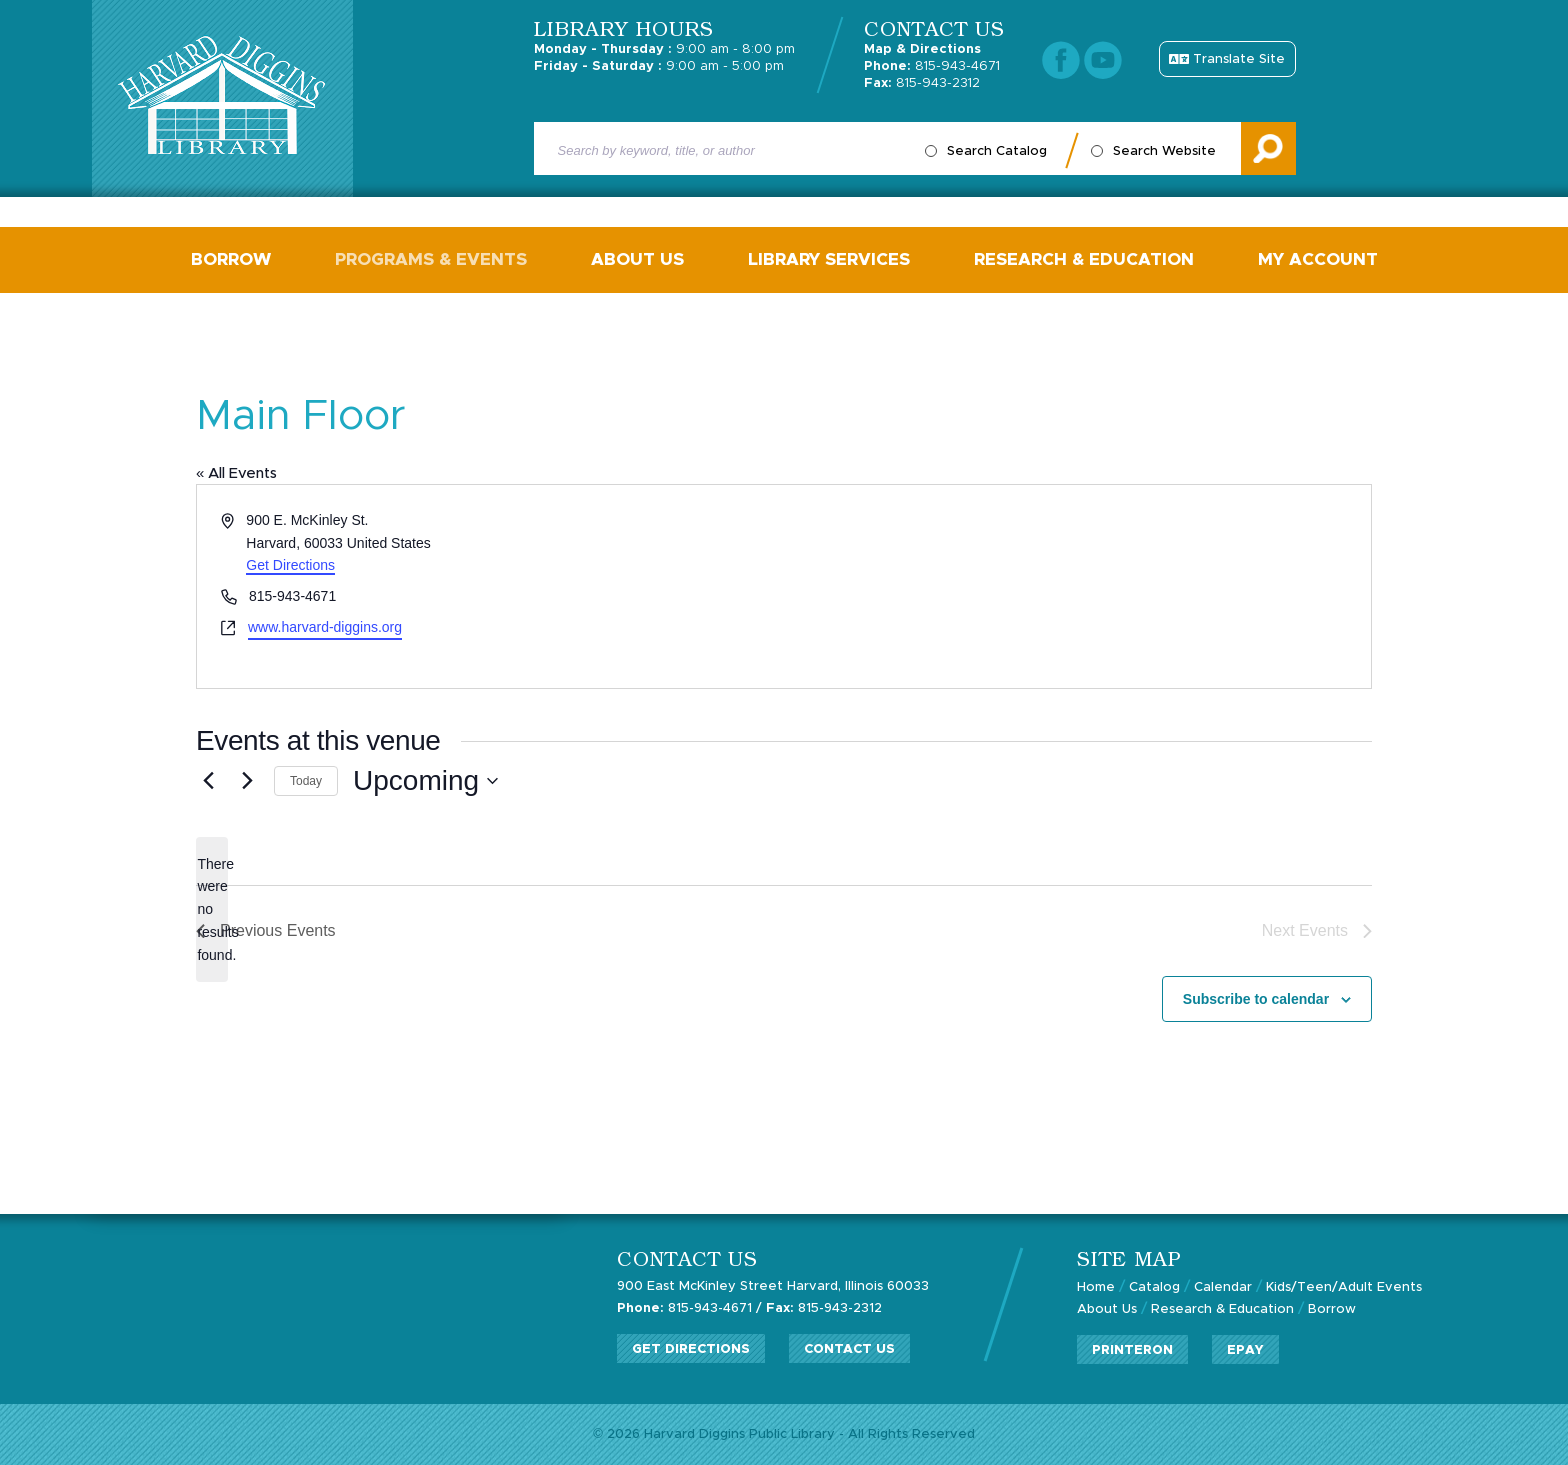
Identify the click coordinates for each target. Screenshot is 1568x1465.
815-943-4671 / (689, 1308)
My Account (1318, 259)
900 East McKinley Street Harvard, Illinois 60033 (773, 1286)
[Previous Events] (208, 781)
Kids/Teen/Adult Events (1344, 1287)
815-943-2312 (922, 83)
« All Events (236, 473)
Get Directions (290, 565)
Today (306, 781)
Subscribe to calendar (1256, 999)
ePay (1245, 1350)
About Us (637, 259)
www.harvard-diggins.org (325, 627)
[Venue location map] (1076, 586)
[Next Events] (247, 781)
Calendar (1223, 1287)
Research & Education (1084, 259)
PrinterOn (1132, 1350)
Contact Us (849, 1349)
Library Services (829, 259)
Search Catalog (997, 151)
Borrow (231, 259)
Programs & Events (431, 259)
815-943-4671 (932, 66)
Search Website (1164, 151)
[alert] (212, 909)
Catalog (1154, 1287)
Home (1096, 1287)
